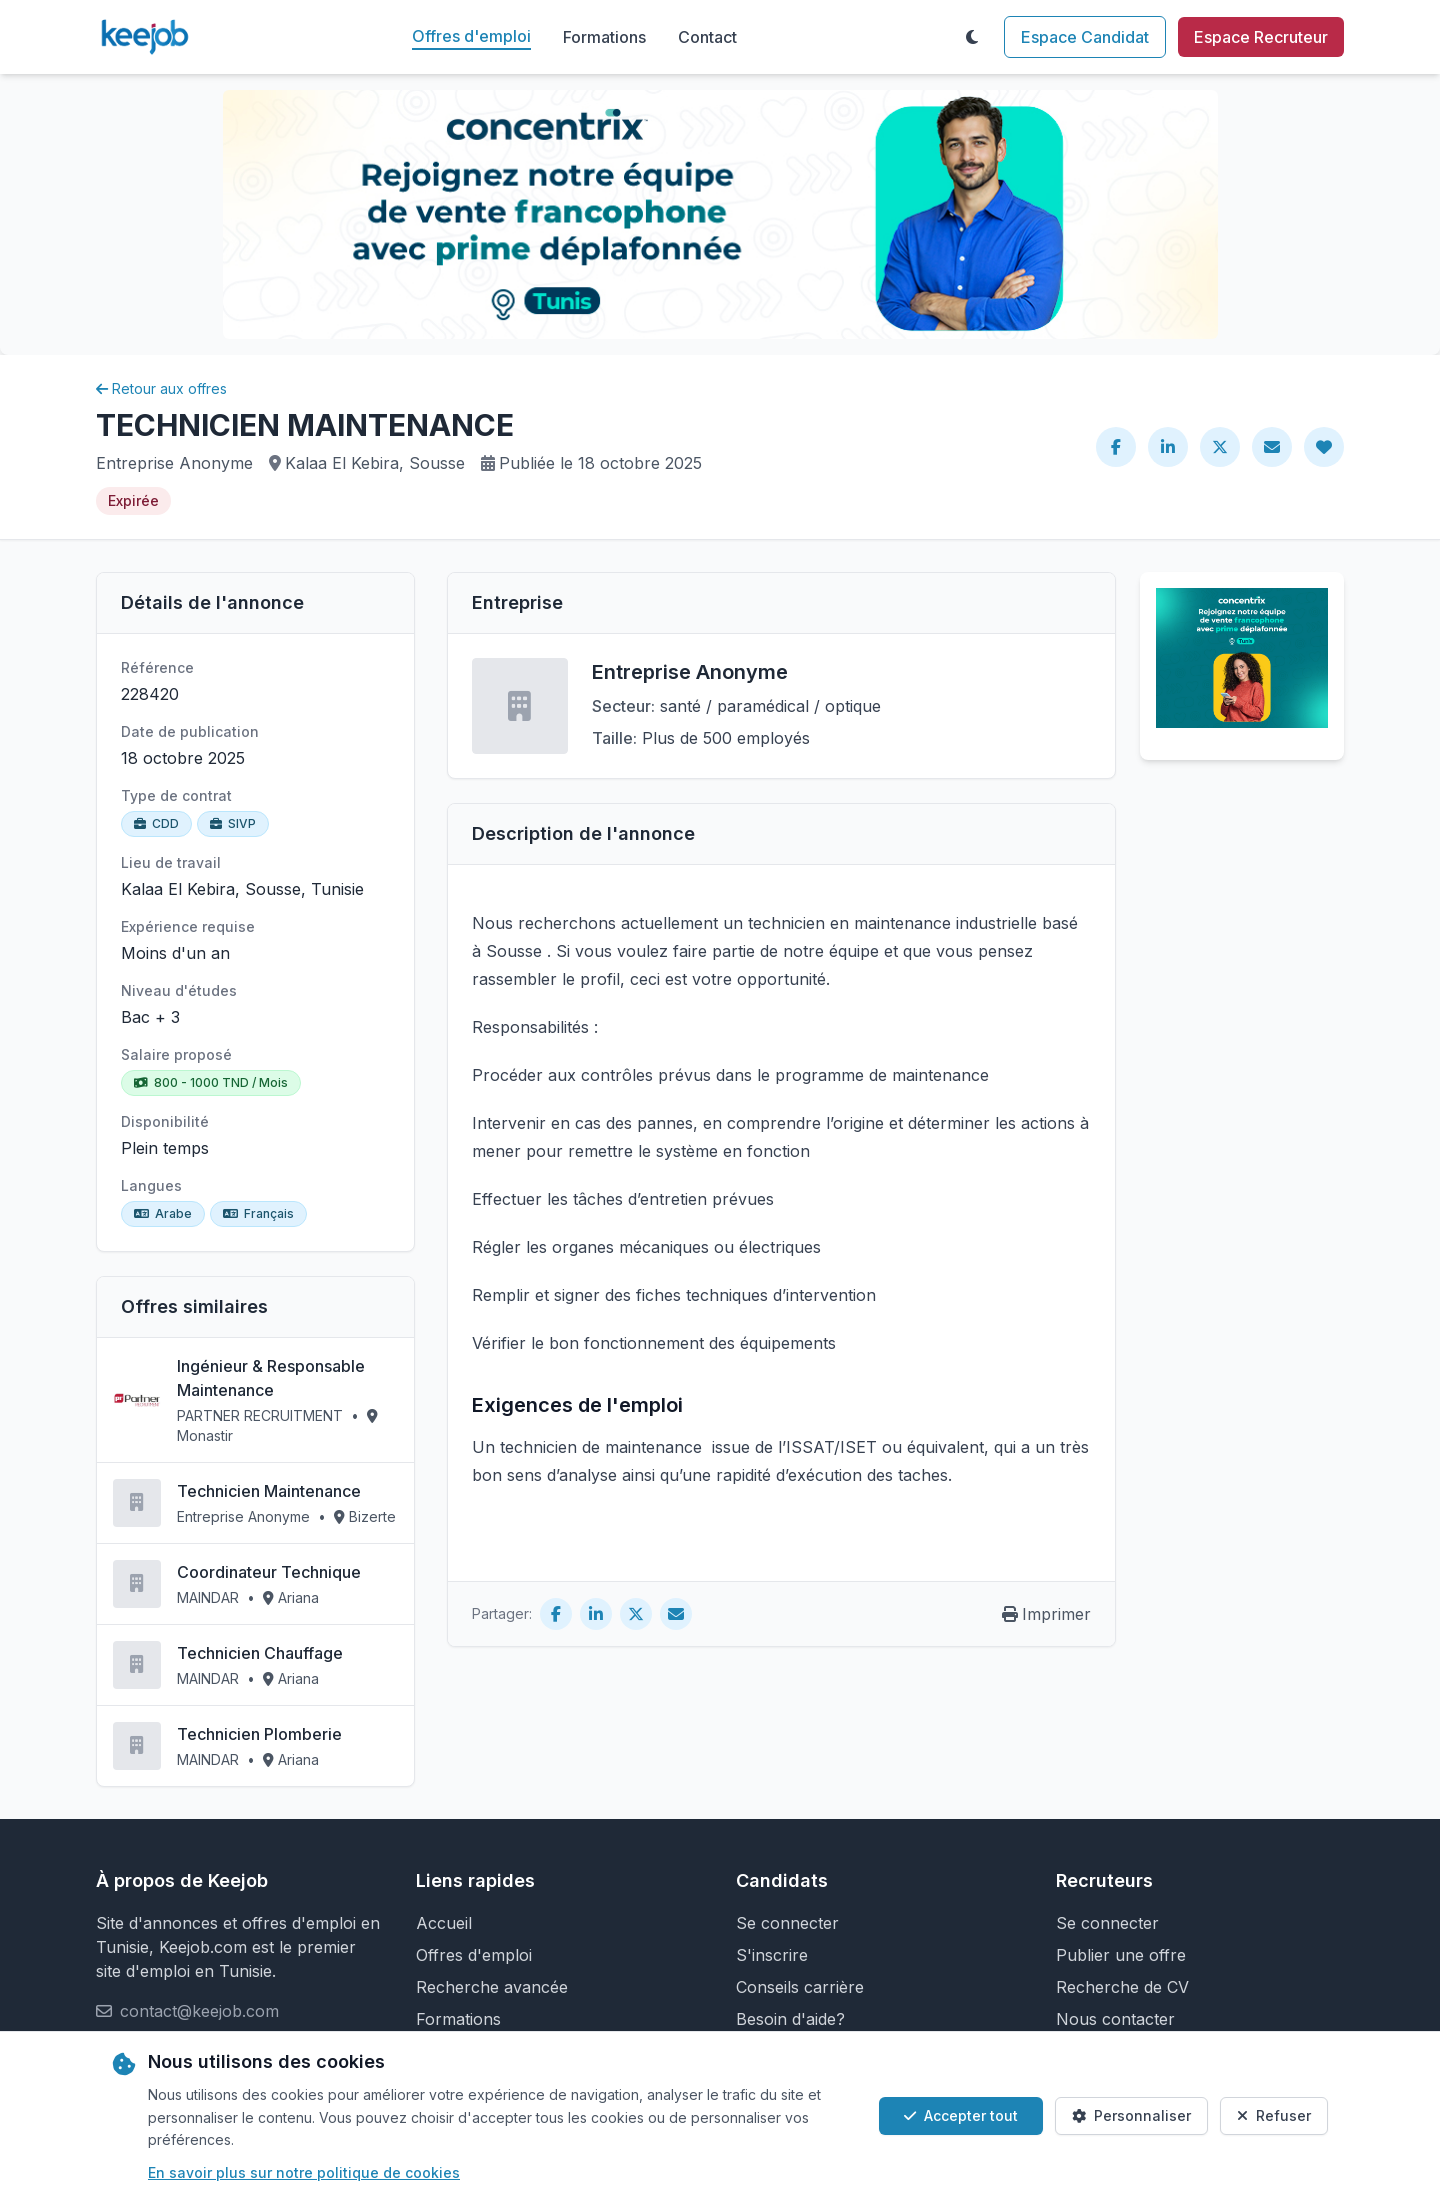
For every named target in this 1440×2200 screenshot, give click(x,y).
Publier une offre (1121, 1955)
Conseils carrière (800, 1987)
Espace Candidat (1085, 37)
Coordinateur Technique (269, 1572)
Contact (707, 37)
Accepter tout (961, 2115)
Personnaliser (1131, 2115)
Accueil (444, 1923)
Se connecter (787, 1923)
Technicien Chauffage (260, 1653)
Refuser (1274, 2115)
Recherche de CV (1122, 1987)
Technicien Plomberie (259, 1734)
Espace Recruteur (1261, 37)
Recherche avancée (492, 1987)
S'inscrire (772, 1955)
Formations (604, 37)
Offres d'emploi (471, 36)
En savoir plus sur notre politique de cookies (304, 2172)
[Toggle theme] (972, 37)
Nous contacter (1115, 2019)
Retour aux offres (161, 388)
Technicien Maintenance (269, 1491)
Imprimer (1046, 1614)
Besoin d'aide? (790, 2019)
